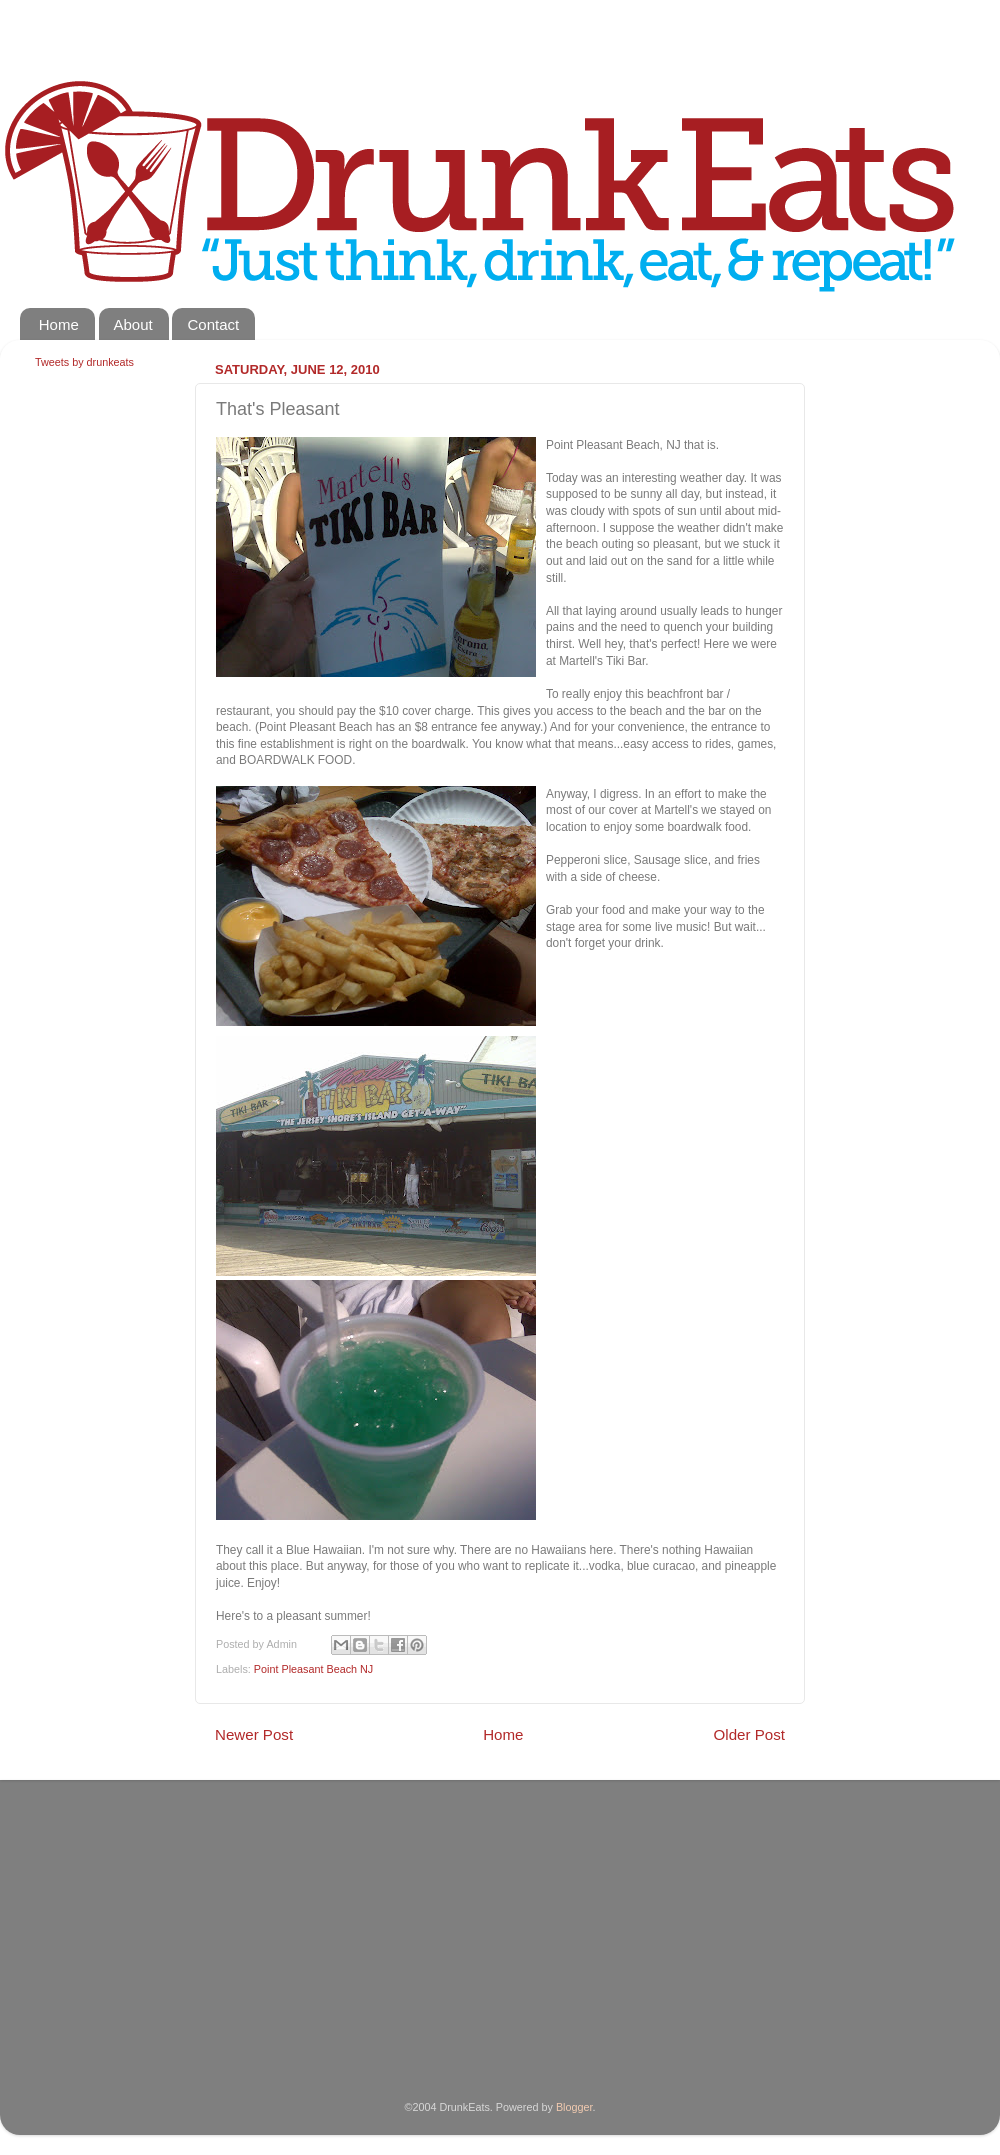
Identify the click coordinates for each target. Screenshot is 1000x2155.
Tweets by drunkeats (84, 362)
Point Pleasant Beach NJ (313, 1669)
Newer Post (254, 1734)
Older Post (749, 1734)
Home (59, 324)
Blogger (574, 2107)
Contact (213, 324)
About (133, 324)
